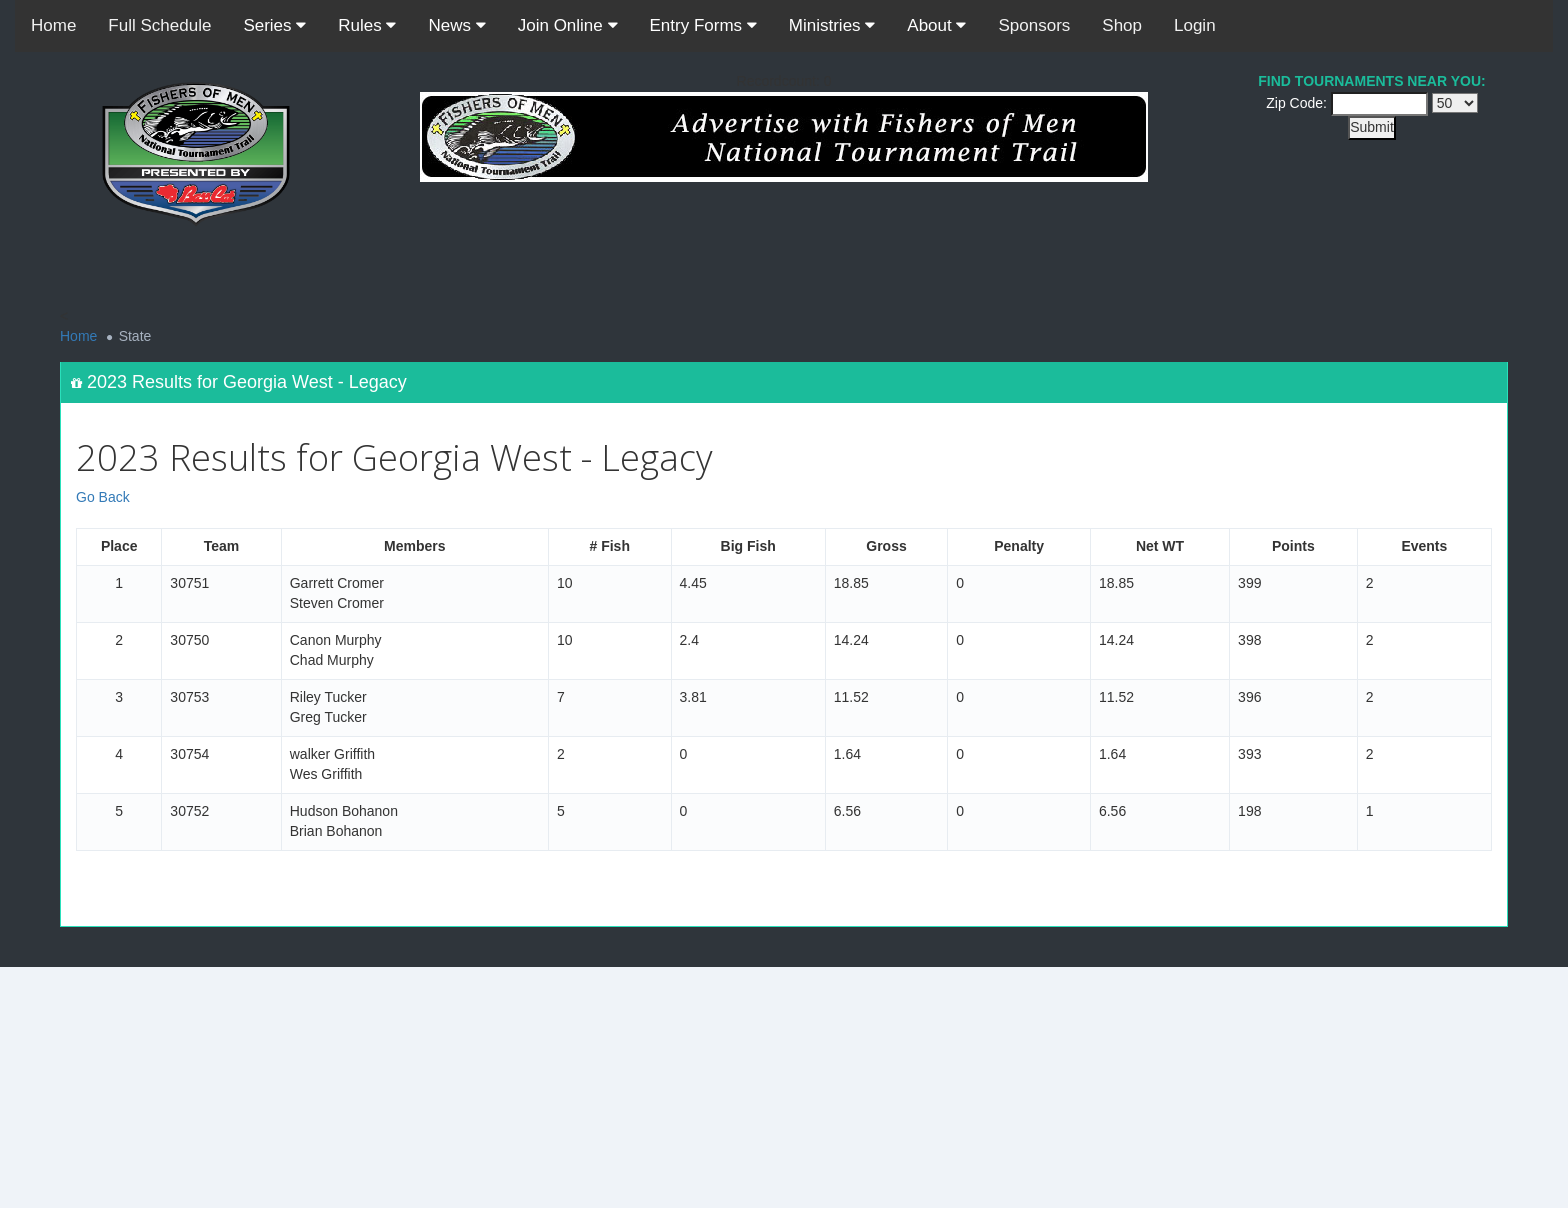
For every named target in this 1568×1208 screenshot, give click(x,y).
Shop (1122, 25)
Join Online (568, 25)
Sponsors (1034, 25)
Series (274, 25)
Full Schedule (159, 25)
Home (53, 25)
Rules (367, 25)
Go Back (103, 497)
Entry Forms (703, 25)
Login (1195, 25)
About (936, 25)
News (456, 25)
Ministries (832, 25)
